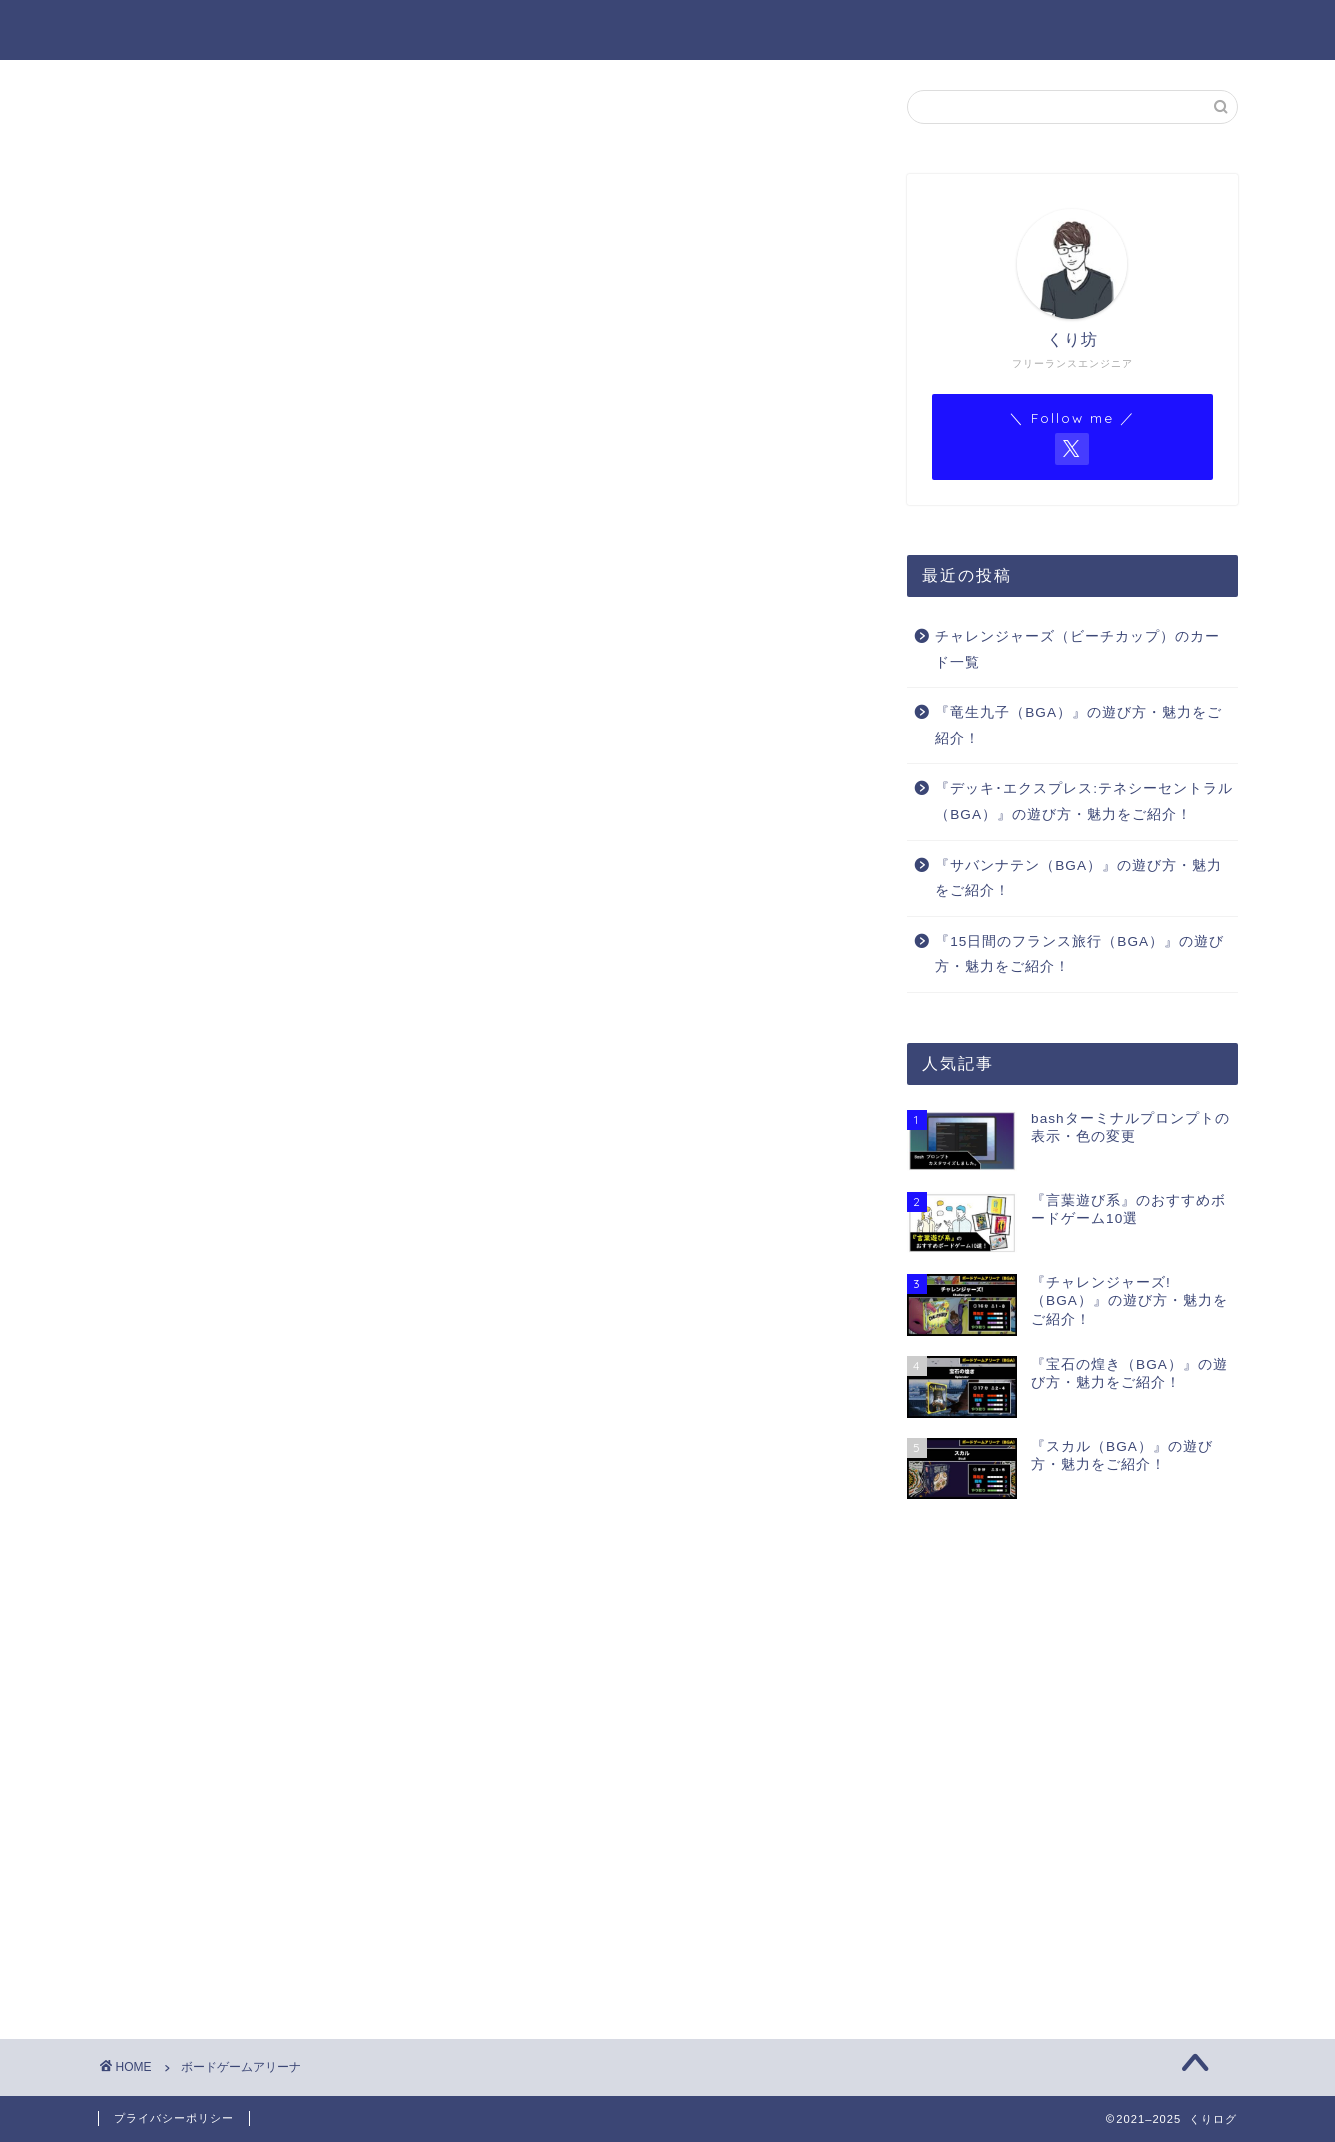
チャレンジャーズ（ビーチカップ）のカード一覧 (1077, 649)
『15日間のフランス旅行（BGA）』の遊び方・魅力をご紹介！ (1079, 954)
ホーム (586, 31)
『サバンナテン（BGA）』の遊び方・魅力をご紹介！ (1078, 878)
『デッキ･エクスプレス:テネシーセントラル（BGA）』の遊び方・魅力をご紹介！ (1084, 801)
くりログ (140, 28)
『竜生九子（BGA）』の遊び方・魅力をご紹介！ (1078, 725)
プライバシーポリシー (174, 2118)
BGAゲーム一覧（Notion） (1077, 31)
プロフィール (708, 31)
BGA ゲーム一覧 (866, 31)
